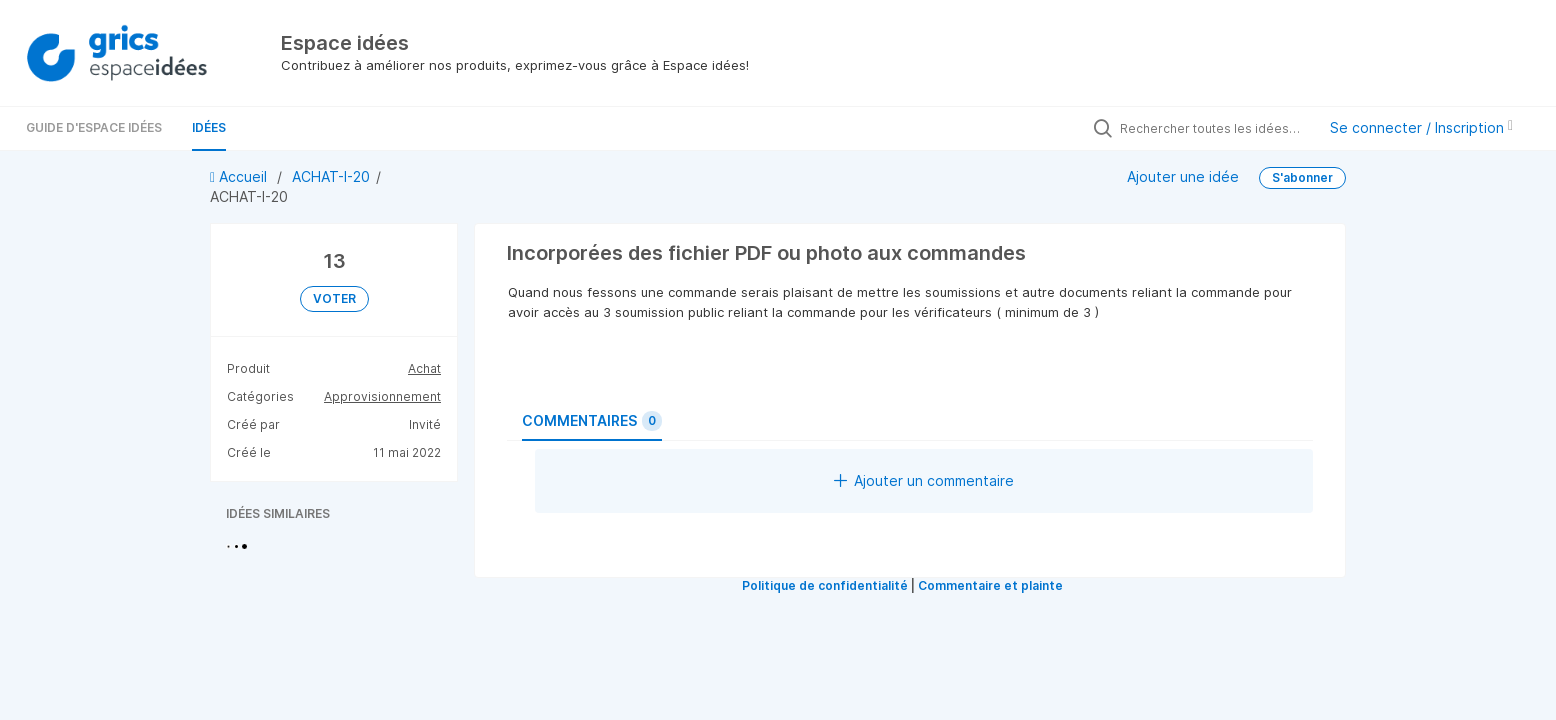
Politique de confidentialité (825, 585)
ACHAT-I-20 (331, 176)
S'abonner (1302, 177)
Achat (424, 368)
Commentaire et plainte (990, 585)
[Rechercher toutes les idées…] (1213, 128)
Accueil (240, 176)
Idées (209, 127)
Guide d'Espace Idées (94, 127)
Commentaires (592, 421)
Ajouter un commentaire (924, 480)
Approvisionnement (382, 396)
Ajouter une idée (1183, 175)
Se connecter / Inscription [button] (1421, 127)
